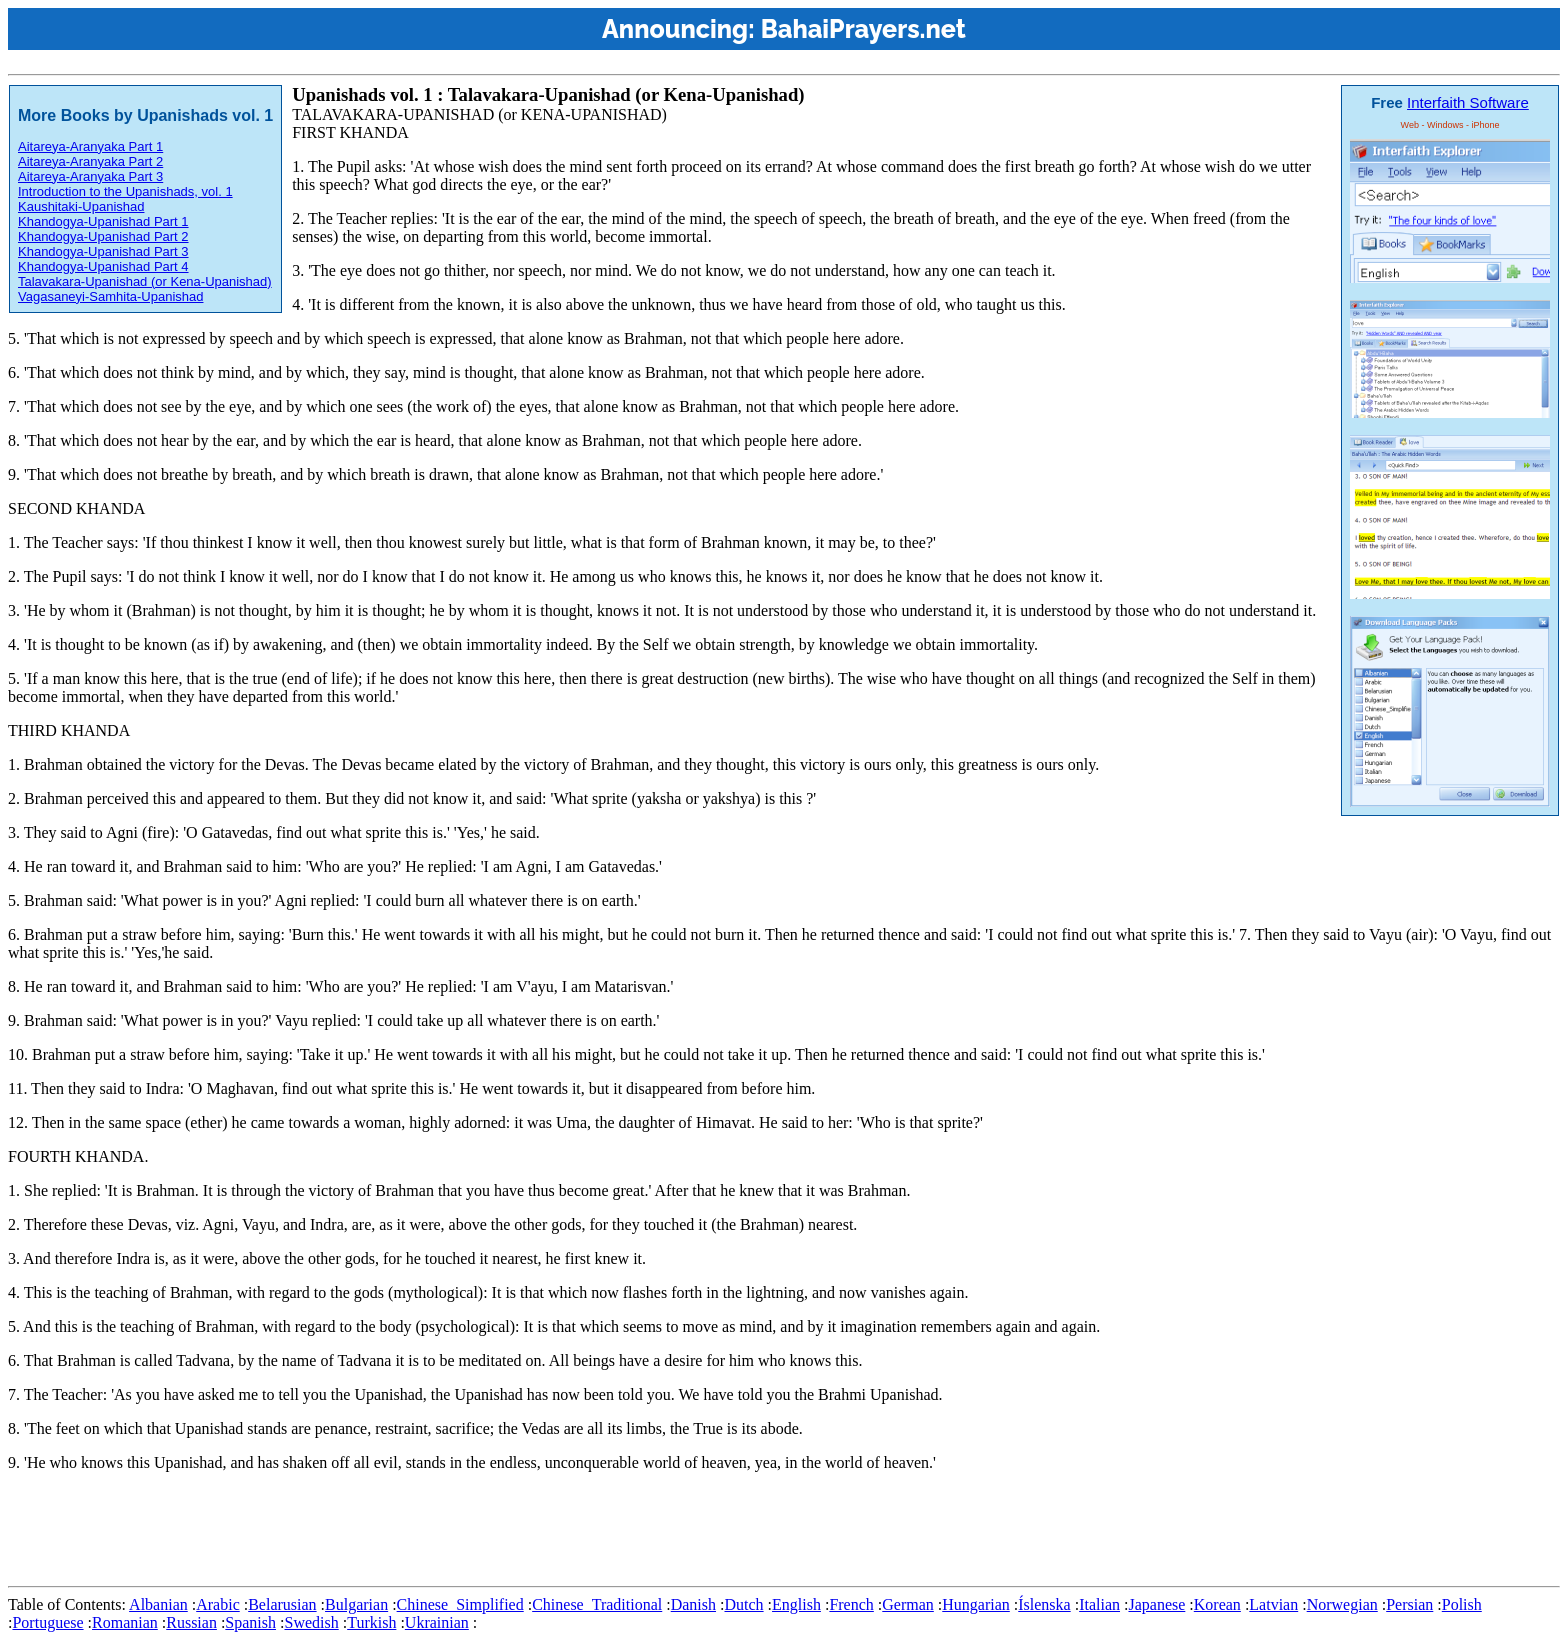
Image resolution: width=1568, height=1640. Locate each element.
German (908, 1604)
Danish (693, 1604)
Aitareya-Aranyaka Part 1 (90, 146)
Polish (1462, 1604)
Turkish (371, 1622)
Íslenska (1044, 1604)
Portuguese (47, 1622)
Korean (1217, 1604)
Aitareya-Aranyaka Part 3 (90, 176)
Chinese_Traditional (597, 1604)
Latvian (1273, 1604)
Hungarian (976, 1604)
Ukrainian (437, 1622)
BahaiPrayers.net (863, 29)
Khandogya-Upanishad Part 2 (103, 236)
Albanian (158, 1604)
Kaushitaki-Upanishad (81, 206)
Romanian (125, 1622)
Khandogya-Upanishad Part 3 (103, 251)
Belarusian (282, 1604)
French (851, 1604)
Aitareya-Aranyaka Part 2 (90, 161)
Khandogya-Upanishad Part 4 (103, 266)
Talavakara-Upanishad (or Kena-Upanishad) (145, 281)
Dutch (743, 1604)
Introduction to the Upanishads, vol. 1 (125, 191)
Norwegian (1342, 1604)
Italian (1099, 1604)
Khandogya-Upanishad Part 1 (103, 221)
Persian (1409, 1604)
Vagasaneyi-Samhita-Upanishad (110, 296)
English (796, 1604)
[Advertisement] (372, 1533)
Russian (191, 1622)
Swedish (311, 1622)
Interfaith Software (1468, 102)
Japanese (1156, 1604)
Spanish (250, 1622)
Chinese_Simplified (460, 1604)
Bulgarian (356, 1604)
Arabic (218, 1604)
